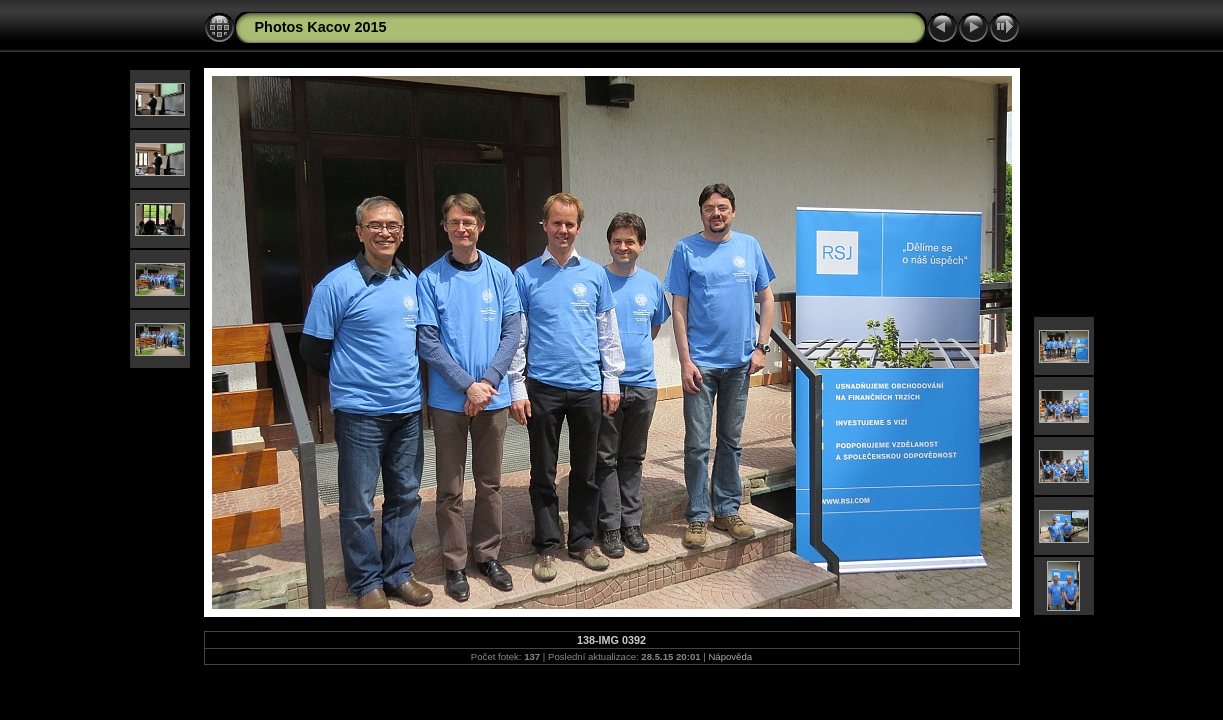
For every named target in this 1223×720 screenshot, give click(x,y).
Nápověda (730, 656)
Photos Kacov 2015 (321, 27)
